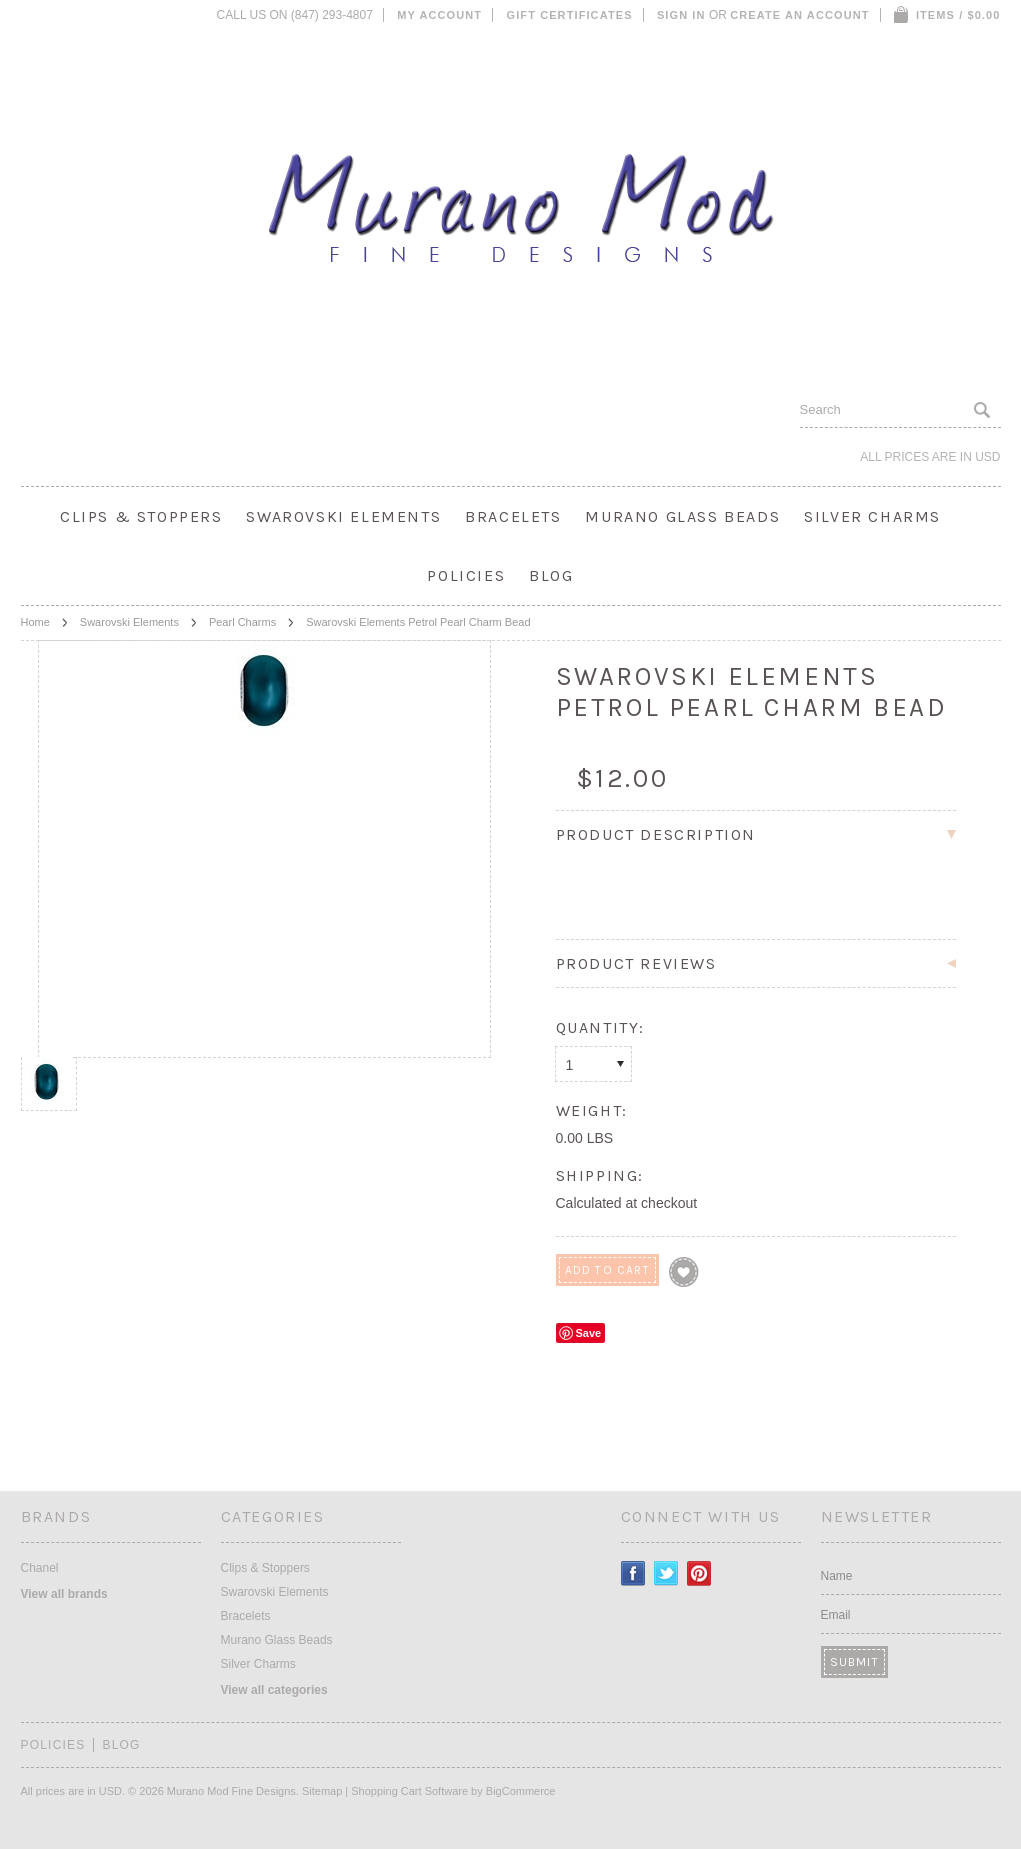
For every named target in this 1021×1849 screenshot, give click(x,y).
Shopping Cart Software (409, 1791)
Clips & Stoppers (141, 516)
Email (836, 1615)
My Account (439, 15)
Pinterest (699, 1573)
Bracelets (513, 516)
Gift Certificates (570, 15)
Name (837, 1576)
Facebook (633, 1573)
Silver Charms (872, 516)
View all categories (274, 1690)
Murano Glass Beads (682, 516)
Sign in (681, 15)
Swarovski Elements (343, 516)
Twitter (666, 1573)
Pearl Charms (242, 622)
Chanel (40, 1568)
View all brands (64, 1594)
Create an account (799, 15)
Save (589, 1333)
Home (35, 622)
